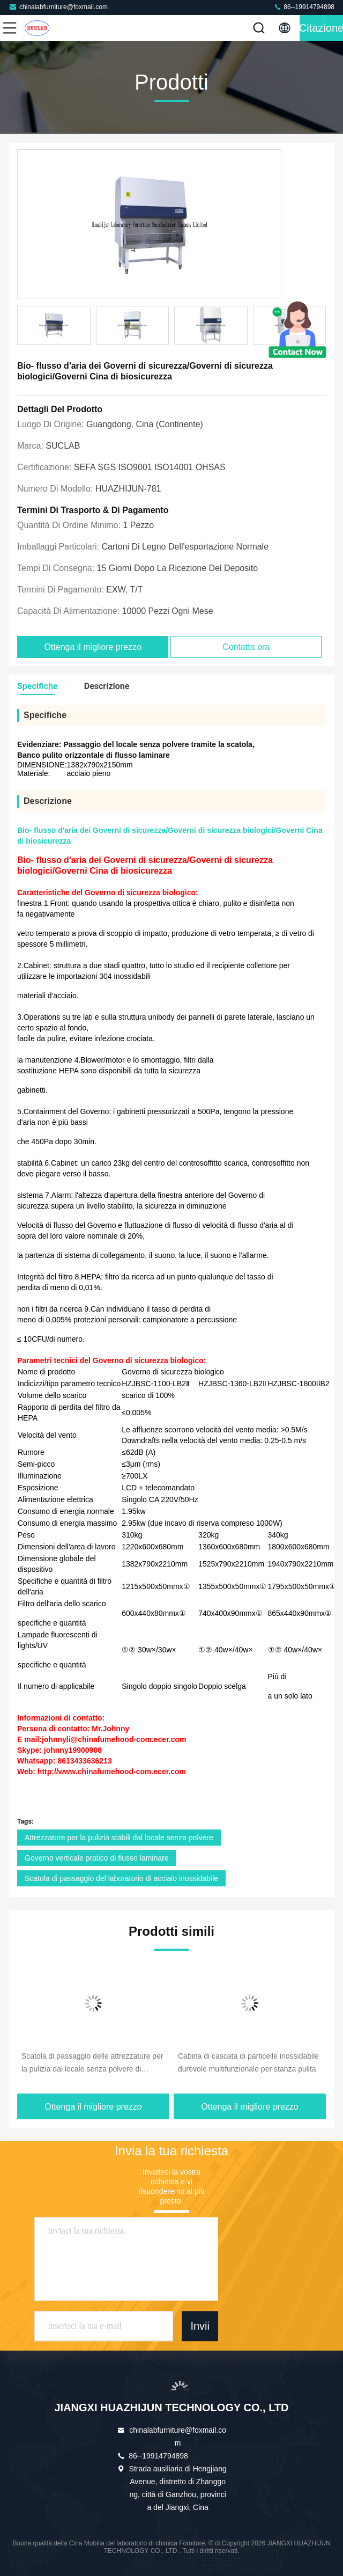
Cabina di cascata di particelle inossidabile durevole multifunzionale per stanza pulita (248, 2062)
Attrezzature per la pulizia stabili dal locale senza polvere (119, 1837)
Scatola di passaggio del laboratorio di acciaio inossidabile (121, 1878)
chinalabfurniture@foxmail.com (58, 7)
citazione (321, 28)
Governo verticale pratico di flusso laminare (96, 1858)
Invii (200, 2326)
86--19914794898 (303, 7)
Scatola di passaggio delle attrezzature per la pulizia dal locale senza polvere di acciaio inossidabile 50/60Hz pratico (92, 2063)
